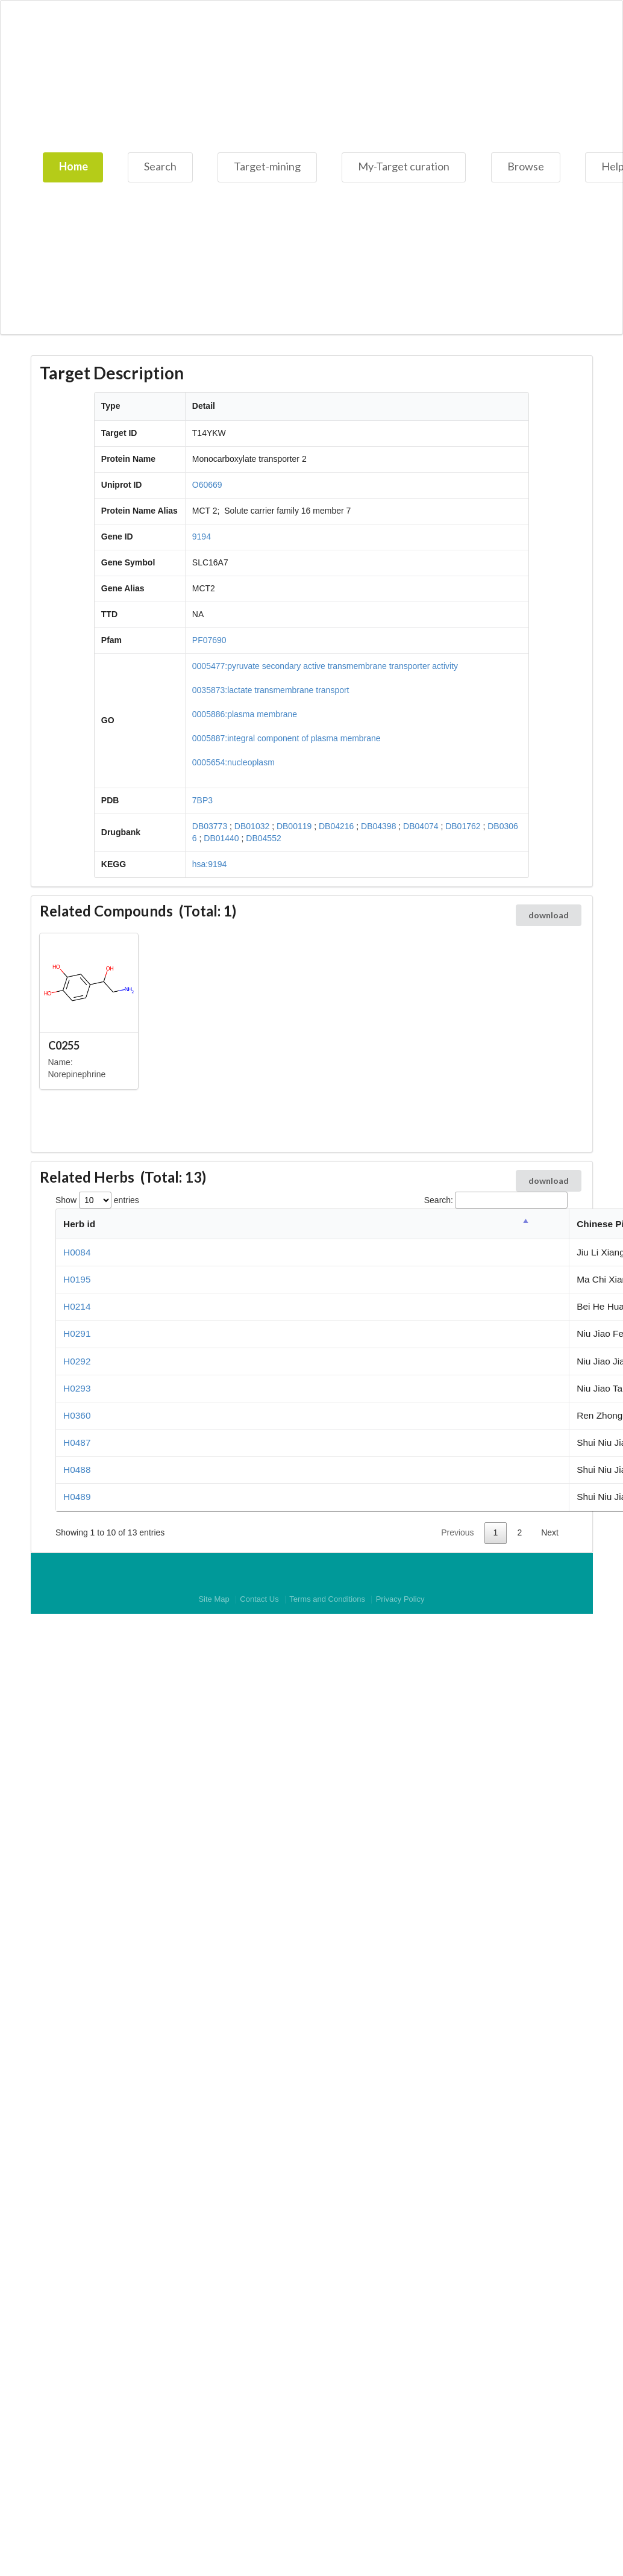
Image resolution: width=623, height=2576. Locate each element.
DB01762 (462, 826)
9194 (201, 536)
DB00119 (294, 826)
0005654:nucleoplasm (233, 762)
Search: (496, 1200)
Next (550, 1532)
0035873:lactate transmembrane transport (270, 690)
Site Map (213, 1600)
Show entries (97, 1200)
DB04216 (336, 826)
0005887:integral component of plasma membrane (286, 738)
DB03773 (209, 826)
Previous (457, 1532)
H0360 (76, 1415)
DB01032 (251, 826)
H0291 (76, 1333)
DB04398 (378, 826)
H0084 (76, 1252)
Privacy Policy (400, 1600)
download (548, 915)
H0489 (76, 1497)
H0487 (76, 1442)
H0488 (76, 1469)
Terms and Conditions (327, 1600)
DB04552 (263, 838)
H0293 (76, 1388)
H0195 (76, 1279)
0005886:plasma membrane (244, 714)
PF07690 (209, 640)
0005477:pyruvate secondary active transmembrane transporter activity (325, 666)
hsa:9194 (209, 864)
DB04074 (420, 826)
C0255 (64, 1045)
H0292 (76, 1361)
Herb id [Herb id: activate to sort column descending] (79, 1224)
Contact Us (259, 1600)
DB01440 (221, 838)
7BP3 (202, 800)
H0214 (76, 1306)
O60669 (207, 485)
